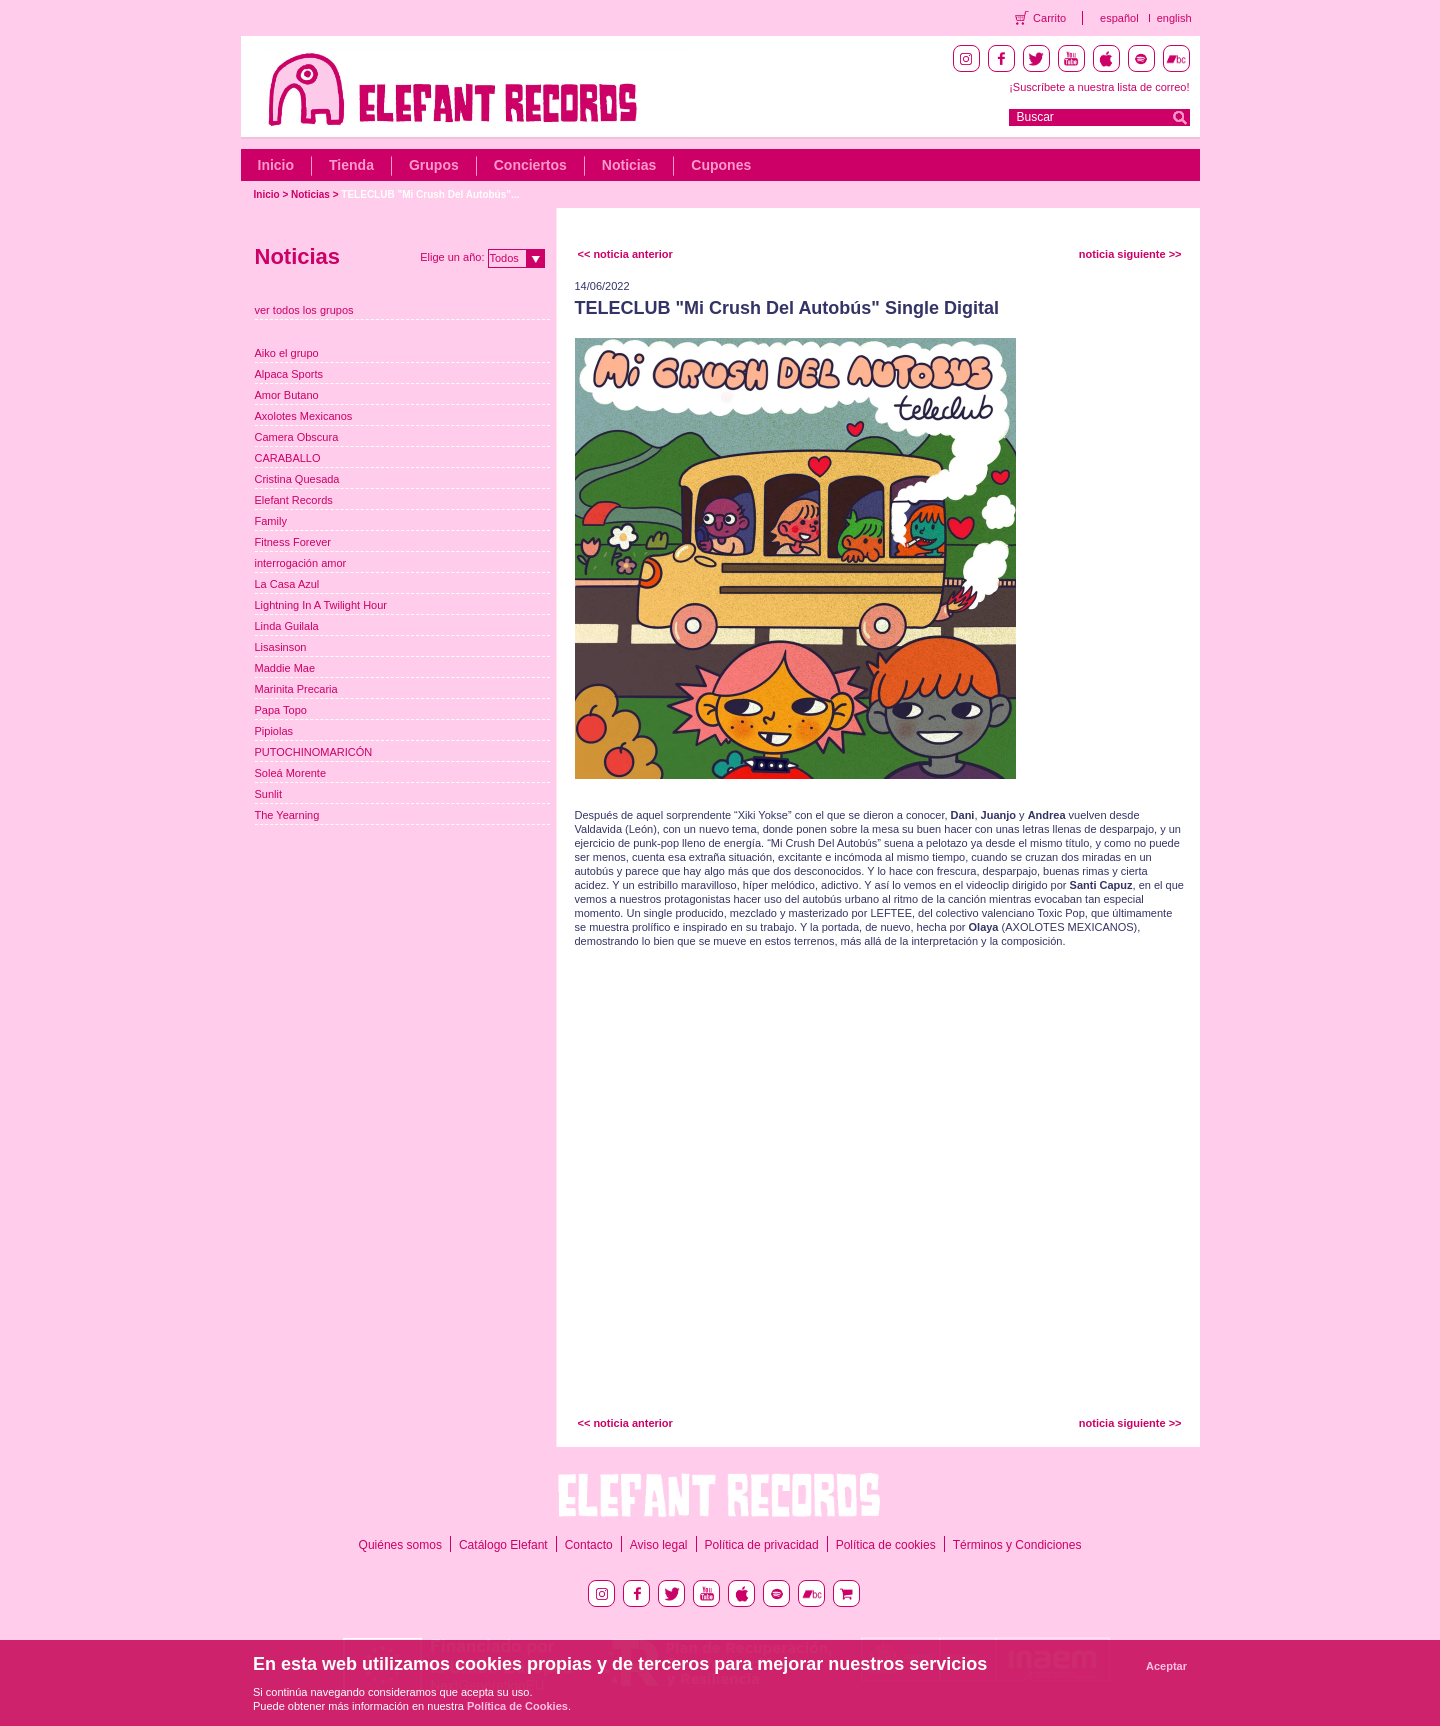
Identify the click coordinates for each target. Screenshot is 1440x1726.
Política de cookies (886, 1545)
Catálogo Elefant (503, 1545)
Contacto (589, 1545)
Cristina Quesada (297, 479)
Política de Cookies (517, 1706)
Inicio (276, 165)
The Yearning (287, 815)
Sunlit (269, 794)
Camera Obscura (297, 437)
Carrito (1049, 18)
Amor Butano (287, 395)
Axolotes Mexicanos (304, 416)
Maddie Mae (285, 668)
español (1119, 18)
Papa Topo (281, 710)
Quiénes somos (400, 1545)
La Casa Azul (287, 584)
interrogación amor (301, 563)
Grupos (434, 165)
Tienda (351, 165)
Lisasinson (281, 647)
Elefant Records (294, 500)
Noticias (629, 165)
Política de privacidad (762, 1545)
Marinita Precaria (296, 689)
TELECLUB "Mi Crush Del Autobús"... (430, 194)
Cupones (721, 165)
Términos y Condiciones (1017, 1545)
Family (271, 521)
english (1174, 18)
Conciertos (530, 165)
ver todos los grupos (304, 310)
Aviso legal (659, 1545)
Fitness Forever (293, 542)
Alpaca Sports (289, 374)
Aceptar (1166, 1666)
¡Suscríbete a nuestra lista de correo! (1099, 87)
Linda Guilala (287, 626)
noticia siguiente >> (1130, 254)
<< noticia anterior (625, 254)
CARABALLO (288, 458)
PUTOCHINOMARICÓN (314, 752)
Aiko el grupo (287, 353)
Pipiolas (274, 731)
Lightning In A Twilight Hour (321, 605)
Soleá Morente (291, 773)
